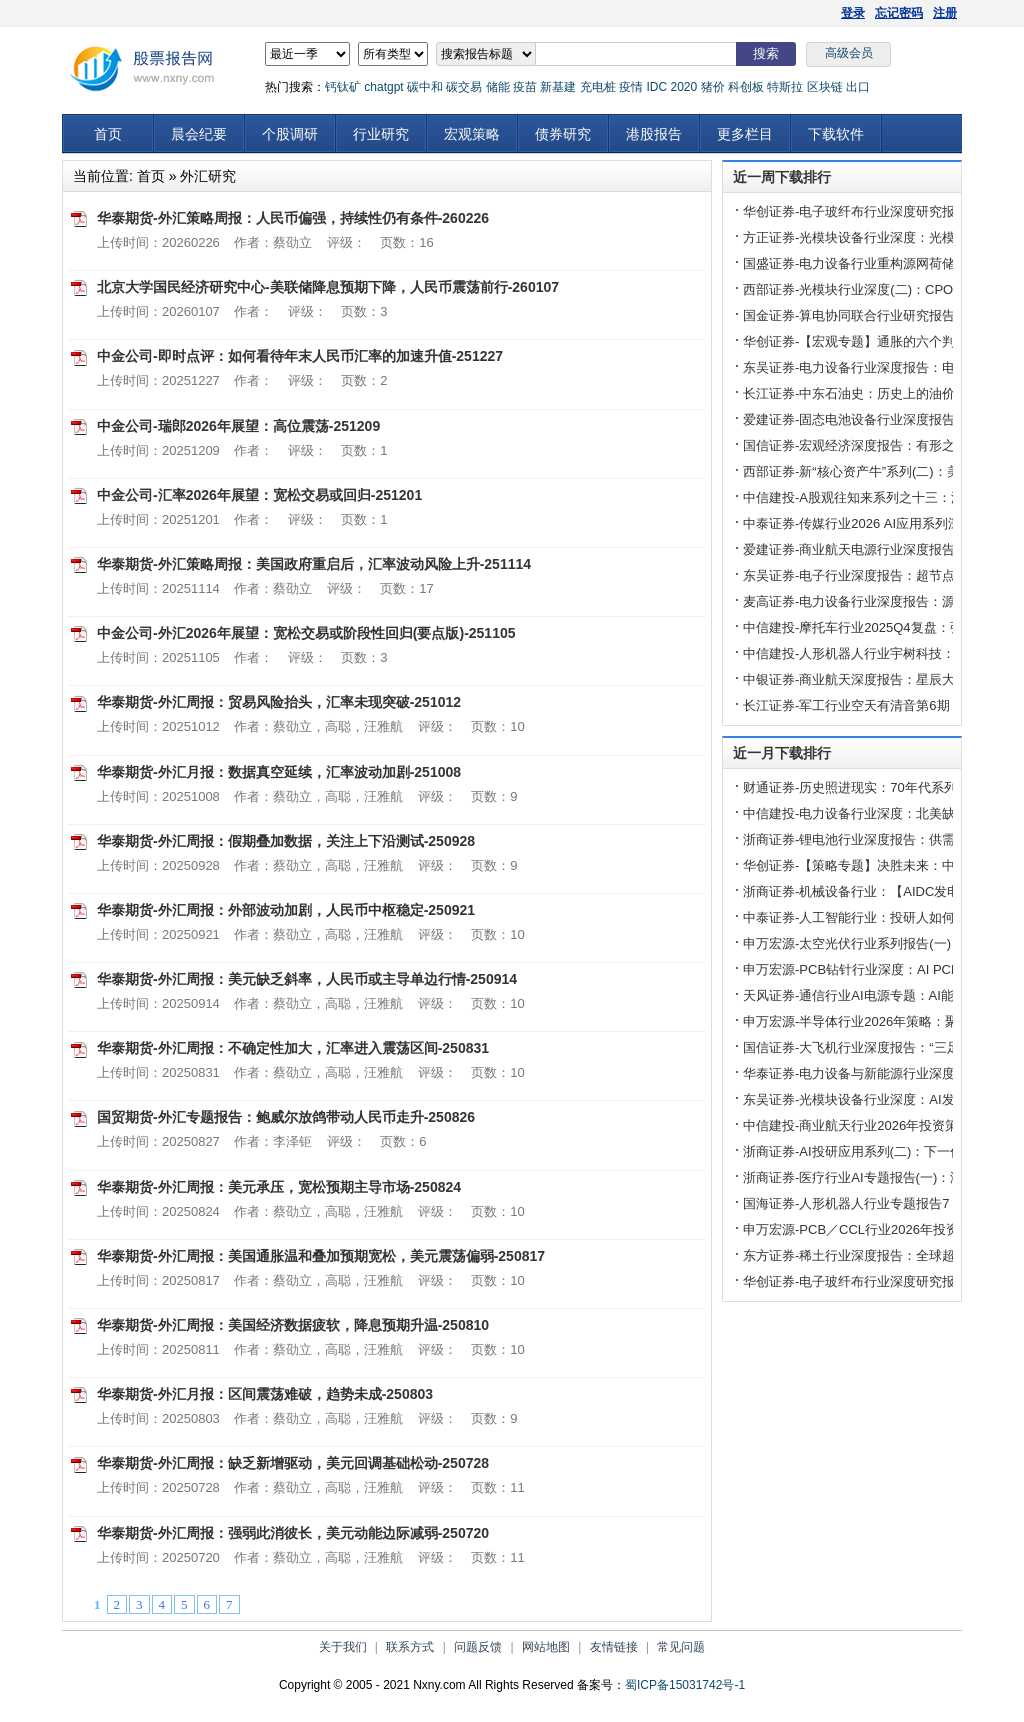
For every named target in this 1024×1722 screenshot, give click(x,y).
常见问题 (681, 1647)
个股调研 (290, 134)
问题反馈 (478, 1647)
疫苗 (525, 87)
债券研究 (563, 134)
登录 (853, 13)
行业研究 (381, 134)
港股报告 (654, 134)
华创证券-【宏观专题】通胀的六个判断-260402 (879, 341)
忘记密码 (899, 13)
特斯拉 (785, 87)
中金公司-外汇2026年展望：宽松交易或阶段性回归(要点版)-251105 (306, 633)
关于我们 (343, 1647)
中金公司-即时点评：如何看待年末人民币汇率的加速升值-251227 (300, 356)
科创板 (746, 87)
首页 (108, 134)
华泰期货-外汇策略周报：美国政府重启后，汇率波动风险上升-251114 (314, 564)
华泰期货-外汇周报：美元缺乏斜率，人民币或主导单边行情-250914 (307, 979)
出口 (858, 87)
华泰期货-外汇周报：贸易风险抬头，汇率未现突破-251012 (279, 702)
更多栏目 (745, 134)
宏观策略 (472, 134)
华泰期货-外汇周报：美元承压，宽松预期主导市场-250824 (279, 1187)
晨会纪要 (199, 134)
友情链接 (614, 1647)
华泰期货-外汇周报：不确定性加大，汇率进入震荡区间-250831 (293, 1048)
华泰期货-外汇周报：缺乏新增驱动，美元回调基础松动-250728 (293, 1463)
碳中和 (425, 87)
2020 (683, 87)
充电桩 (598, 87)
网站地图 (546, 1647)
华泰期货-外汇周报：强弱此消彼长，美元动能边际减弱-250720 (293, 1533)
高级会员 (849, 53)
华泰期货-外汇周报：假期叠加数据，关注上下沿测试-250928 (286, 841)
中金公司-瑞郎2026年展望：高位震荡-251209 (238, 426)
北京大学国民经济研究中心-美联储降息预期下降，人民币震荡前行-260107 (328, 287)
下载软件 (836, 134)
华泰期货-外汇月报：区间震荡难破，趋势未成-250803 (265, 1394)
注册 (945, 13)
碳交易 (464, 87)
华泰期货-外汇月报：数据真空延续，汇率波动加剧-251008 (279, 772)
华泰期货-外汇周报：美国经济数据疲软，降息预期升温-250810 (293, 1325)
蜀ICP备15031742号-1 (685, 1685)
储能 (498, 87)
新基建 (558, 87)
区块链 (825, 87)
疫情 (631, 87)
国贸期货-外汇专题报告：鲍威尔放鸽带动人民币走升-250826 (286, 1117)
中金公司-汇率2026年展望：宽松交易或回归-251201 (259, 495)
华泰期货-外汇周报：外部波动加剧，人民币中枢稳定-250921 (286, 910)
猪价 (713, 87)
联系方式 (410, 1647)
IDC (656, 87)
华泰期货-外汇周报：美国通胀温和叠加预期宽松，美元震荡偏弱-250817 (321, 1256)
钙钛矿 (343, 87)
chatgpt (383, 87)
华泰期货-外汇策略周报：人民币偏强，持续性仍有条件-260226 (293, 218)
